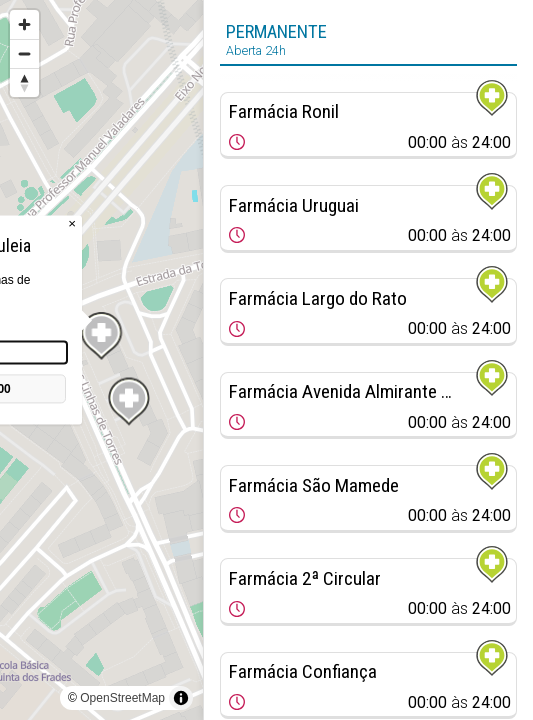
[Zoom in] (24, 24)
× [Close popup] (72, 223)
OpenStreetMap (122, 698)
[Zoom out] (24, 53)
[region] (101, 360)
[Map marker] (129, 402)
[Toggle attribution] (181, 698)
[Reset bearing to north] (24, 82)
